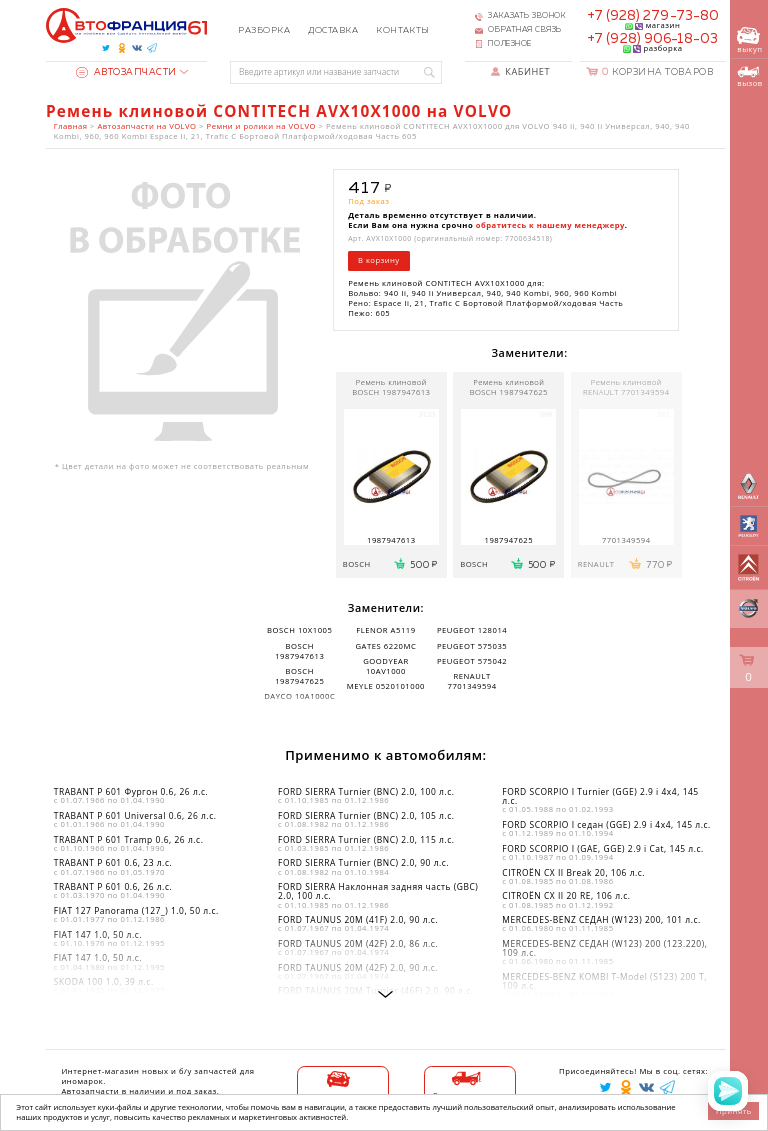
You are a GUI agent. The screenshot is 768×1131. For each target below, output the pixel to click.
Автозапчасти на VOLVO (146, 126)
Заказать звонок (527, 16)
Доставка (333, 30)
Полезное (509, 44)
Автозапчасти (126, 72)
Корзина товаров (657, 72)
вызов (749, 77)
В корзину (379, 260)
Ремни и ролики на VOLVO (261, 126)
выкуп (749, 40)
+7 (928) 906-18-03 (652, 39)
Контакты (402, 30)
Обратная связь (525, 30)
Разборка (264, 30)
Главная (71, 126)
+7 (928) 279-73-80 (653, 16)
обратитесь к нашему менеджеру (550, 225)
